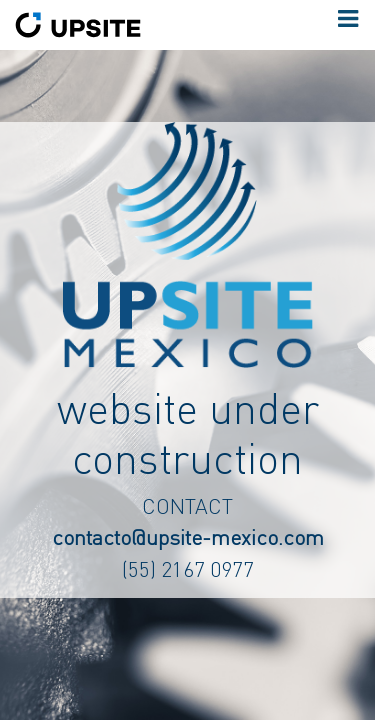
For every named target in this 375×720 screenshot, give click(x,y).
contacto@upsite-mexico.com (188, 536)
